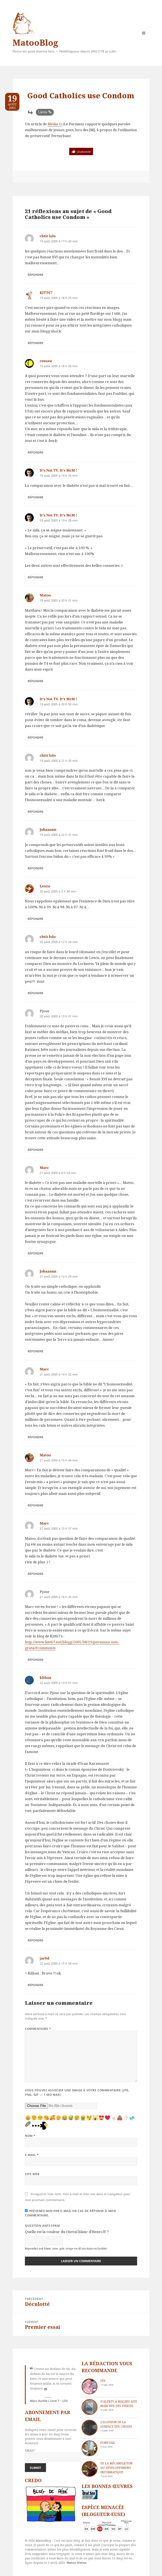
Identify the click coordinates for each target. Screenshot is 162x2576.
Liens (42, 112)
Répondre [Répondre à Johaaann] (35, 868)
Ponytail (107, 2443)
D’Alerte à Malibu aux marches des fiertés (118, 2403)
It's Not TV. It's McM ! (58, 470)
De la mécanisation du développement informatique (116, 2467)
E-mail (32, 2155)
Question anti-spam (42, 2226)
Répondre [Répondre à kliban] (35, 1940)
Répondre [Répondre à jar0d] (35, 1985)
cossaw (46, 360)
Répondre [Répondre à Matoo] (35, 681)
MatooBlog (35, 42)
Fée (102, 2381)
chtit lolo (48, 235)
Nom (30, 2136)
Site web (32, 2174)
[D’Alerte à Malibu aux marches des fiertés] (89, 2407)
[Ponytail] (89, 2448)
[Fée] (89, 2386)
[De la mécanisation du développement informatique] (89, 2469)
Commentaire (38, 2029)
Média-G (55, 123)
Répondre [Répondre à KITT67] (35, 343)
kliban (45, 1677)
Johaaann (48, 829)
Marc (44, 1167)
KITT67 (46, 292)
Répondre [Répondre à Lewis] (35, 919)
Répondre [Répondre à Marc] (35, 1253)
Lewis (45, 886)
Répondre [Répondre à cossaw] (35, 452)
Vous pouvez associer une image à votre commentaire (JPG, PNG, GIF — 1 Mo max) (77, 2092)
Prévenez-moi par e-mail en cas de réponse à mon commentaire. (70, 2213)
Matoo (45, 595)
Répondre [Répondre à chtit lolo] (35, 275)
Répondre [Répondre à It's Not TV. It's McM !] (35, 497)
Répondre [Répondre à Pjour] (35, 1150)
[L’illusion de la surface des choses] (89, 2428)
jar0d (44, 1958)
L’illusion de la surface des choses (116, 2424)
